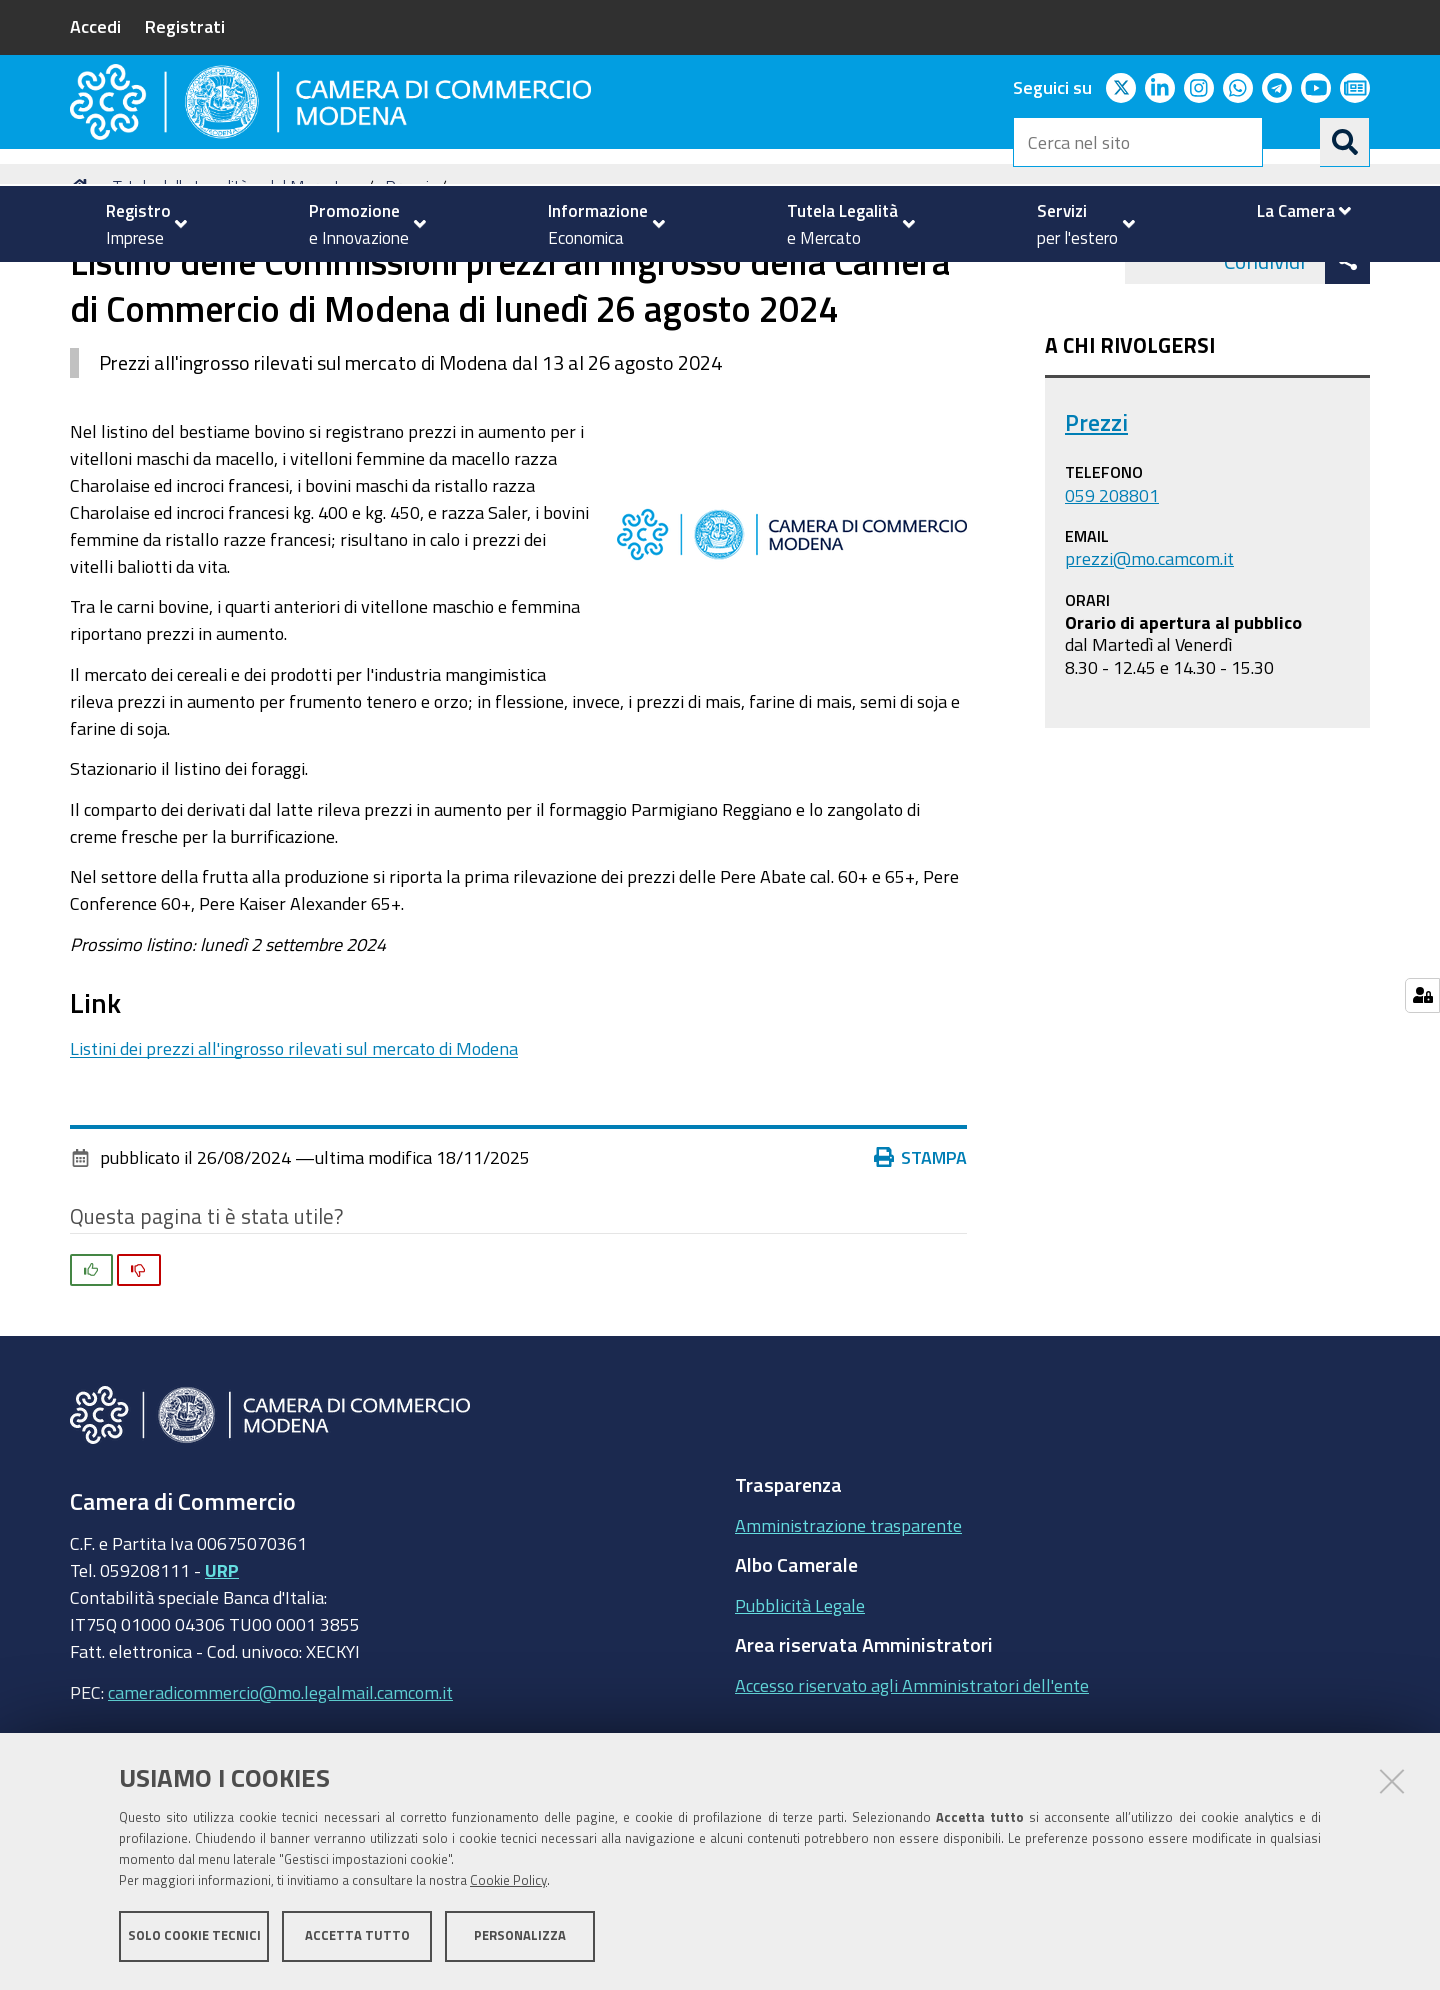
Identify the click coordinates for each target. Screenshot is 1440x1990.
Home (83, 283)
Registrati (185, 26)
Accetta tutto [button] (357, 1937)
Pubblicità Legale (800, 1702)
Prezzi (407, 283)
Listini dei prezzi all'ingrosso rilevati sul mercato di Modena (294, 1145)
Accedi (95, 26)
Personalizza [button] (520, 1937)
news (476, 283)
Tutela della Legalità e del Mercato (231, 283)
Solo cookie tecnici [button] (194, 1937)
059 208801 (1112, 592)
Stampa (921, 1255)
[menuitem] (138, 224)
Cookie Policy (508, 1882)
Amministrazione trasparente (848, 1622)
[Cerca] (1345, 142)
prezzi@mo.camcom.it (1149, 655)
